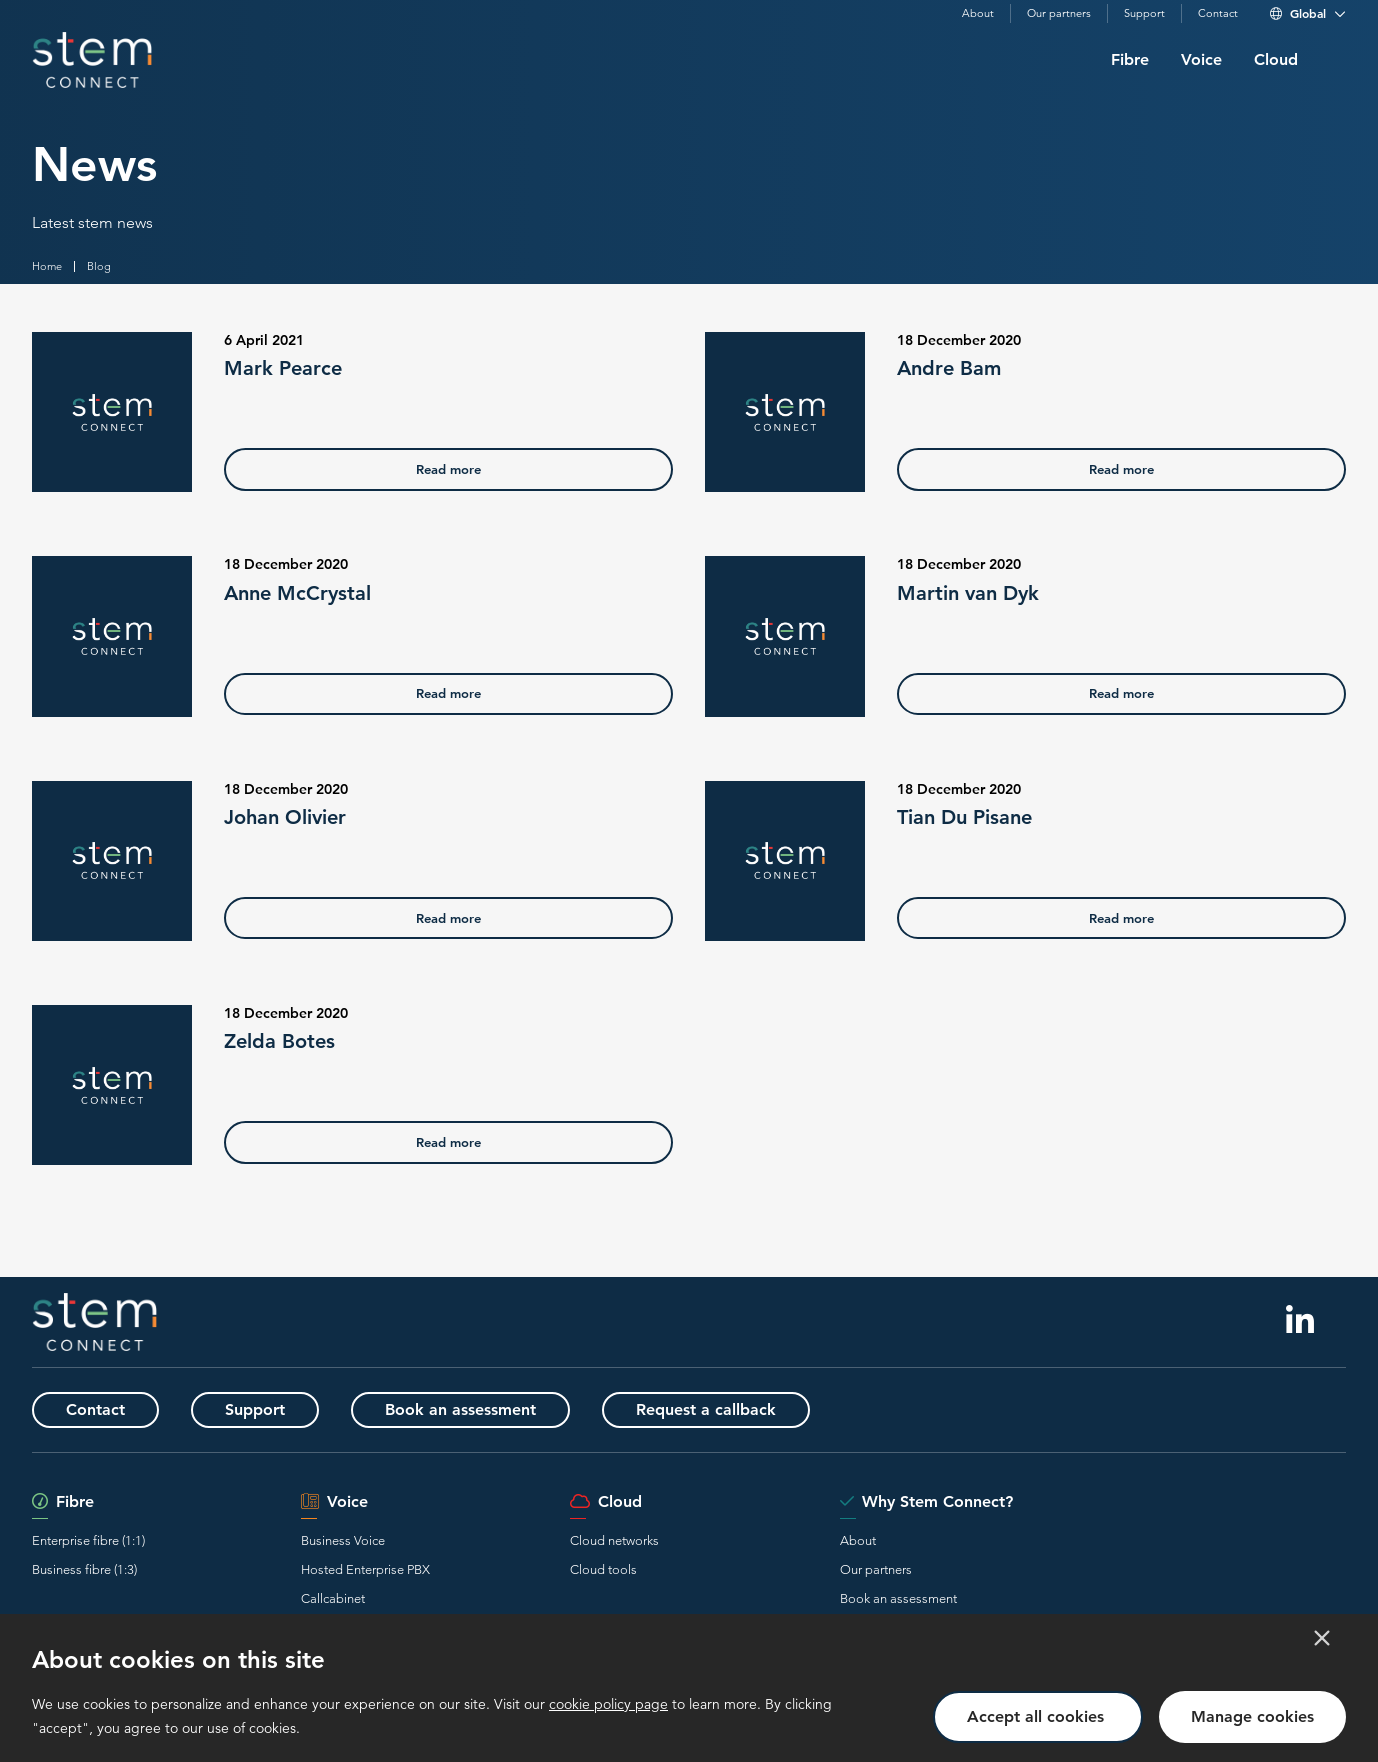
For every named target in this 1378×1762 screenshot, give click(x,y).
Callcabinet (333, 1598)
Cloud (1276, 59)
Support (1144, 13)
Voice (1201, 59)
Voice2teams (337, 1627)
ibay (1336, 1733)
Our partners (1059, 13)
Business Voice (343, 1540)
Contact (1218, 13)
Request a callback (706, 1410)
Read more (448, 469)
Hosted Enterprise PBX (365, 1569)
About (978, 13)
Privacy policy (243, 1733)
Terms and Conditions (145, 1733)
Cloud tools (603, 1569)
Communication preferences (412, 1733)
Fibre (1130, 59)
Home (47, 266)
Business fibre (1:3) (84, 1569)
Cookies (311, 1733)
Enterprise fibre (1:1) (88, 1540)
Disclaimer (54, 1733)
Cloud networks (614, 1540)
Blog (99, 266)
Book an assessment (460, 1410)
